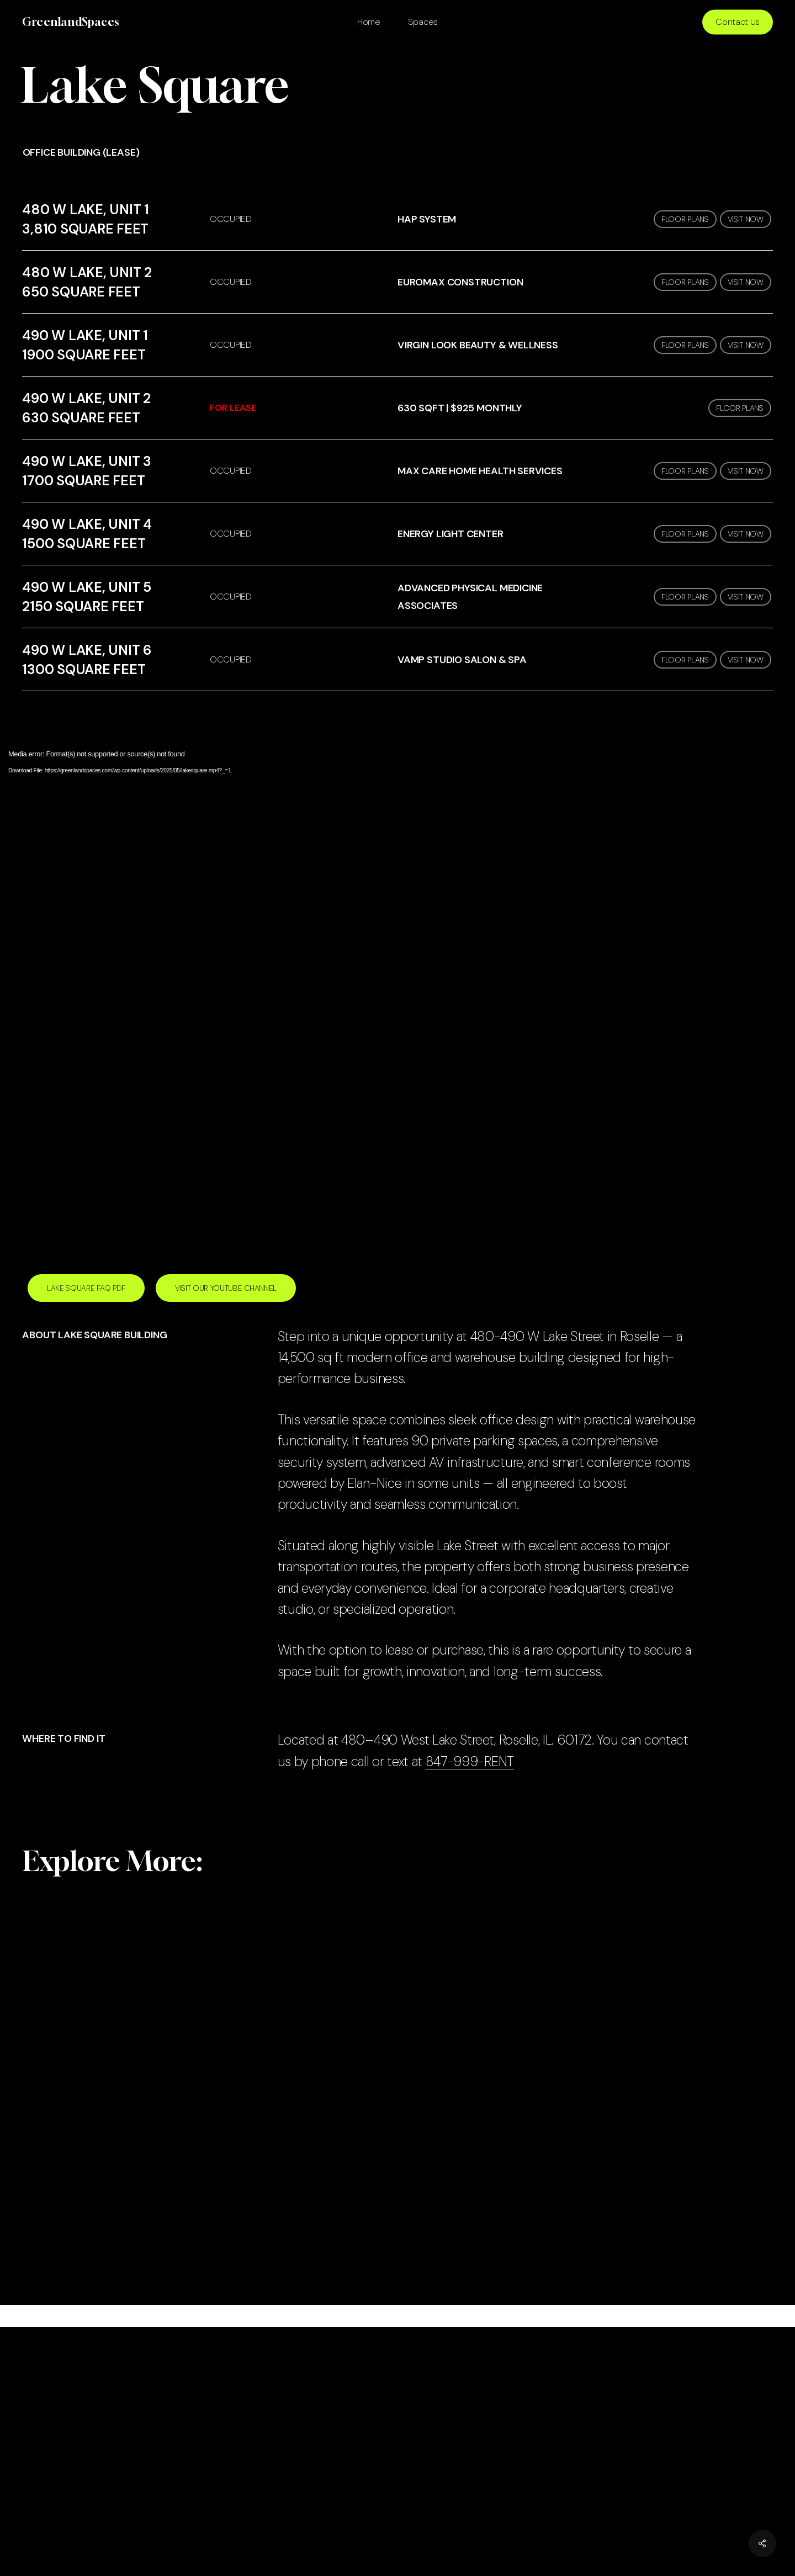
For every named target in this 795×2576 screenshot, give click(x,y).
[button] (86, 1288)
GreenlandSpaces (70, 22)
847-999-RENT (470, 1761)
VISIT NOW (746, 219)
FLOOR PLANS (684, 219)
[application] (397, 992)
